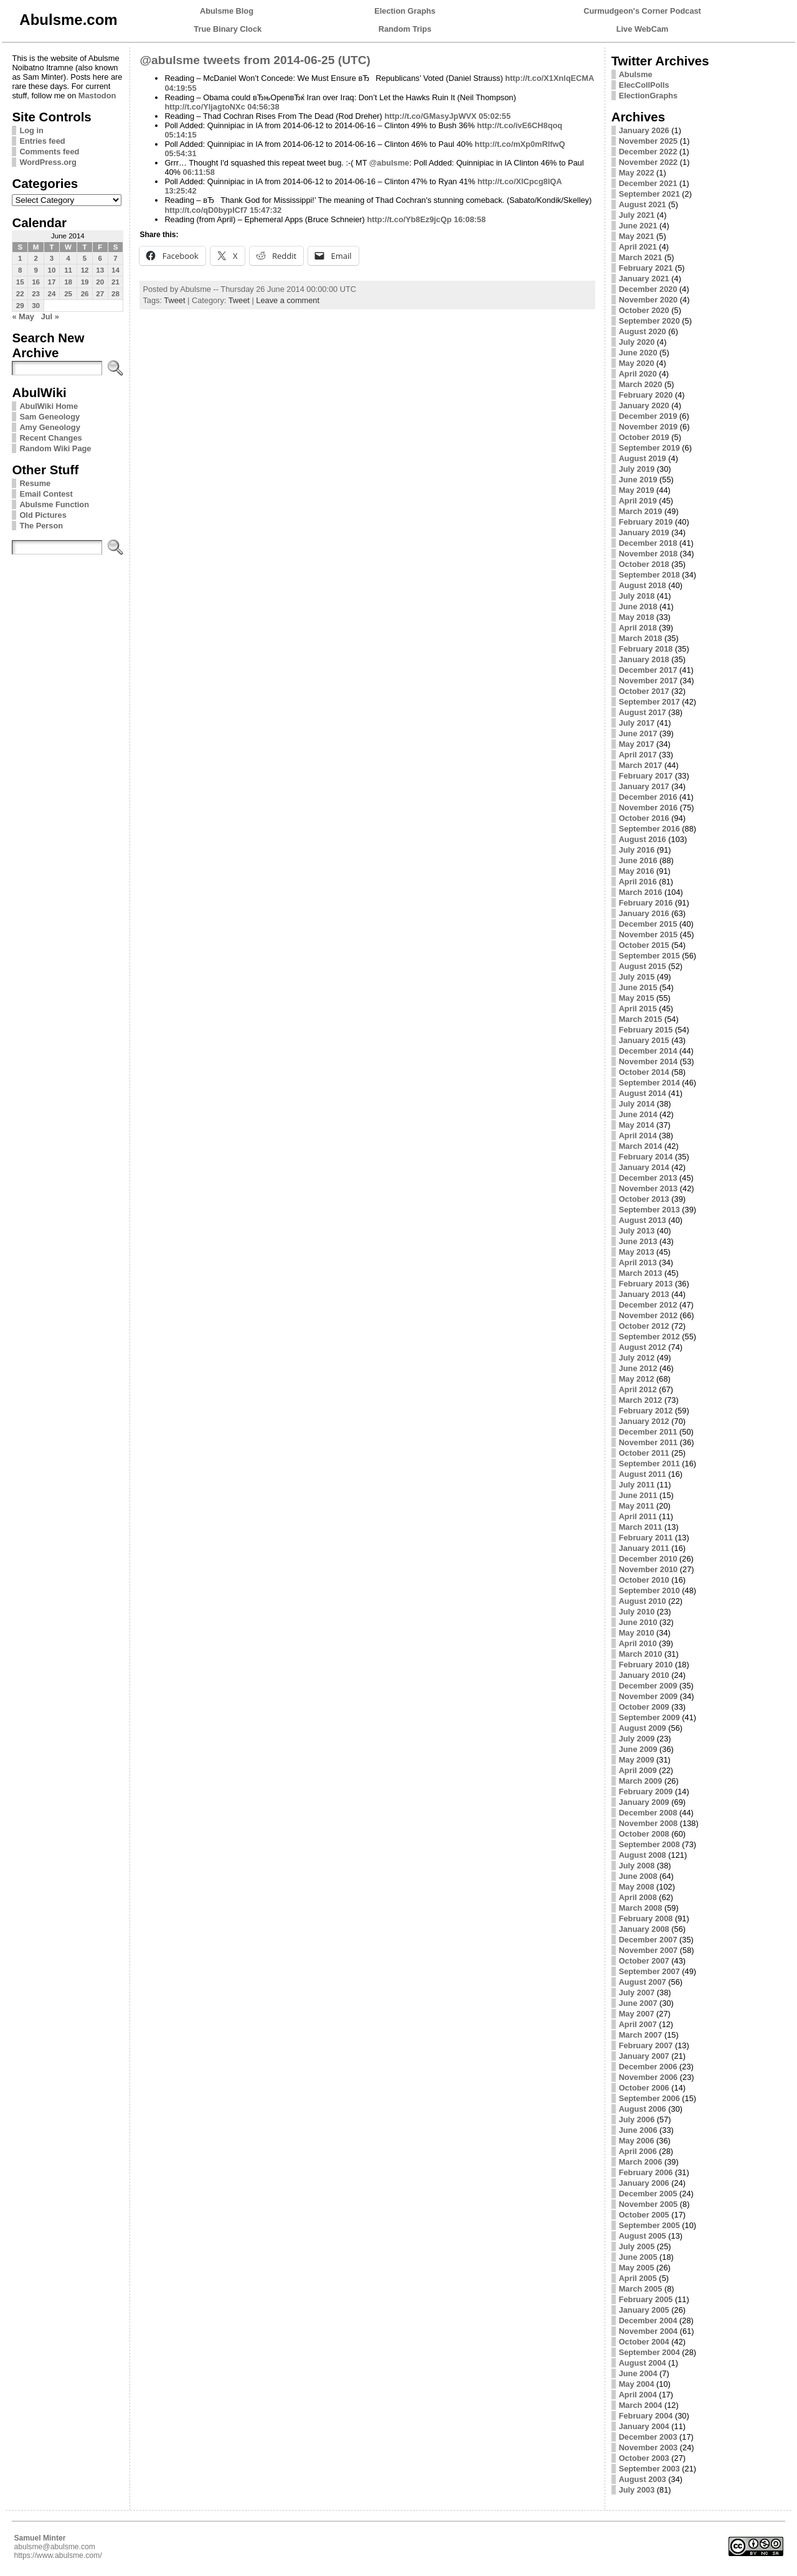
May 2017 (636, 744)
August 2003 (642, 2479)
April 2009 (638, 1770)
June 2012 (638, 1368)
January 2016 (644, 913)
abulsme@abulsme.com (54, 2546)
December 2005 (648, 2193)
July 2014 (637, 1103)
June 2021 (638, 225)
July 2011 (637, 1484)
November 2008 (648, 1823)
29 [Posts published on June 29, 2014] (20, 305)
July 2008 (637, 1865)
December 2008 (648, 1812)
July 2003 (637, 2489)
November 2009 (648, 1696)
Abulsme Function (54, 504)
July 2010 (637, 1611)
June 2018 (638, 606)
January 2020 (644, 405)
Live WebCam (642, 29)
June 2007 (638, 2003)
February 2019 (646, 522)
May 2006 (636, 2140)
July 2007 (637, 1992)
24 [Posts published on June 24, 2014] (52, 293)
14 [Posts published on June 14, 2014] (115, 270)
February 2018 (646, 648)
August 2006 (642, 2109)
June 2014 (638, 1114)
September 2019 (649, 447)
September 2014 (649, 1082)
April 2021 (638, 246)
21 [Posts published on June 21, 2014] (115, 282)
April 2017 (638, 754)
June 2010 (638, 1622)
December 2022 (648, 151)
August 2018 (642, 585)
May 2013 (636, 1252)
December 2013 (648, 1178)
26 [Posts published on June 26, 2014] (85, 293)
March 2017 (641, 765)
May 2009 (636, 1759)
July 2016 (637, 850)
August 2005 (642, 2236)
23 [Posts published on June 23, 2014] (36, 293)
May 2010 (636, 1632)
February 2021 (646, 268)
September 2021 (649, 194)
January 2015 (644, 1040)
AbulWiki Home (48, 406)
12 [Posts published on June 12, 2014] (85, 270)
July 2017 (637, 723)
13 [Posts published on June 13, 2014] (100, 270)
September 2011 (649, 1463)
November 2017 (648, 680)
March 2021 (641, 257)
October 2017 (644, 691)
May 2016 (636, 871)
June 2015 (638, 987)
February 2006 (646, 2172)
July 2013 (637, 1230)
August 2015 (642, 966)
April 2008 (638, 1897)
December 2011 (648, 1431)
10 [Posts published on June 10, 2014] (52, 270)
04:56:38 (263, 106)
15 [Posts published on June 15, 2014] (20, 282)
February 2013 (646, 1283)
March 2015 (641, 1019)
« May (23, 316)
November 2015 (648, 934)
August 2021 (642, 204)
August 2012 (642, 1347)
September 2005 (649, 2225)
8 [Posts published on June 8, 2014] (20, 270)
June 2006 (638, 2130)
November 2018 (648, 553)
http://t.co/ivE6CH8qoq (519, 125)
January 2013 (644, 1294)
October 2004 (644, 2341)
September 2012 (649, 1336)
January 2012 (644, 1421)
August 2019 (642, 458)
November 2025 (648, 141)
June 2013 (638, 1241)
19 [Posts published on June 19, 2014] (85, 282)
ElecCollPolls (644, 85)
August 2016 (642, 839)
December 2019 (648, 416)
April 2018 (638, 627)
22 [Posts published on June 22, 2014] (20, 293)
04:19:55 (180, 88)
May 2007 (636, 2013)
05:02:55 (495, 116)
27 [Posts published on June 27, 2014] (100, 293)
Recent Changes (50, 438)
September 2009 (649, 1717)
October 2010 (644, 1580)
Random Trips (405, 29)
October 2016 (644, 818)
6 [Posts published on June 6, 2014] (100, 258)
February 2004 (646, 2415)
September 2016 (649, 828)
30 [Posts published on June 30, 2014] (36, 305)
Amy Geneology (49, 427)
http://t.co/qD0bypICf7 (205, 210)
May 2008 (636, 1886)
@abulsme (389, 162)
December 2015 (648, 924)
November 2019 (648, 426)
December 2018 (648, 543)
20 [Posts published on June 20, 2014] (100, 282)
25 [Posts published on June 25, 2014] (68, 293)
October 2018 (644, 564)
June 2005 (638, 2257)
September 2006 (649, 2098)
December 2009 (648, 1685)
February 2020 (646, 395)
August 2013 (642, 1220)
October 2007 (644, 1960)
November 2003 (648, 2447)
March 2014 (641, 1146)
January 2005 (644, 2310)
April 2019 (638, 500)
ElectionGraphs (648, 95)
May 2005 (636, 2267)
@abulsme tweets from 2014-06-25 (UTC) (254, 60)
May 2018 (636, 617)
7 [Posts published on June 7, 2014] (115, 258)
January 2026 (644, 130)
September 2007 (649, 1971)
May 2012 (636, 1379)
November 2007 (648, 1950)
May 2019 (636, 490)
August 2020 (642, 331)
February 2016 (646, 902)
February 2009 (646, 1791)
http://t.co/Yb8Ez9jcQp (409, 219)
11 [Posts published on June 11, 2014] (68, 270)
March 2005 (641, 2288)
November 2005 (648, 2204)
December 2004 (648, 2320)
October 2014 (644, 1072)
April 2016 (638, 881)
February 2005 (646, 2299)
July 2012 (637, 1357)
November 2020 (648, 299)
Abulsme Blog (226, 11)
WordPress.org (48, 162)
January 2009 (644, 1802)
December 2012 (648, 1304)
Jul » (50, 316)
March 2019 (641, 511)
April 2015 (638, 1008)
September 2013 (649, 1209)
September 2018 (649, 574)
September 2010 (649, 1590)
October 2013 (644, 1199)
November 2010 (648, 1569)
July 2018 (637, 596)
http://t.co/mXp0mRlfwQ (519, 144)
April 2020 (638, 373)
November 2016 (648, 807)
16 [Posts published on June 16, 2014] (36, 282)
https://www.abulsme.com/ (57, 2555)
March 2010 (641, 1654)
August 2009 (642, 1728)
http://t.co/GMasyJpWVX (430, 116)
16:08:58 (470, 219)
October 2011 (644, 1453)
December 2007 (648, 1939)
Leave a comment (287, 300)
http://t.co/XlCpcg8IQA (520, 181)
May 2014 (636, 1125)
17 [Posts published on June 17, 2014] (52, 282)
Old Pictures (42, 515)
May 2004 (636, 2384)
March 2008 (641, 1908)
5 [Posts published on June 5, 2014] (85, 258)
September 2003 (649, 2468)
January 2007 (644, 2056)
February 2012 (646, 1410)
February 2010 (646, 1664)
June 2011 (638, 1495)
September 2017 (649, 701)
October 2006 (644, 2087)
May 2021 (636, 236)
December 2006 (648, 2066)
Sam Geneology (49, 416)
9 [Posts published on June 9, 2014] (35, 270)
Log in (31, 130)
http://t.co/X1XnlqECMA (549, 78)
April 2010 (638, 1643)
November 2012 (648, 1315)
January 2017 (644, 786)
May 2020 (636, 363)
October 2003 (644, 2458)
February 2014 (646, 1156)
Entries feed (42, 141)
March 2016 (641, 892)
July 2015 (637, 976)
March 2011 (641, 1527)
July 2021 (637, 215)
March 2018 (641, 638)
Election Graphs (404, 11)
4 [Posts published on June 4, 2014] (68, 258)
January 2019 (644, 532)
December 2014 (648, 1051)
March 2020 (641, 384)
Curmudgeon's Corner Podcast (642, 11)
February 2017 (646, 775)
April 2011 (638, 1516)
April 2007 (638, 2024)
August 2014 (642, 1093)
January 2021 (644, 278)
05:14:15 (180, 134)
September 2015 (649, 955)
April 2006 (638, 2151)
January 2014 (644, 1167)
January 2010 (644, 1675)
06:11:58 (199, 172)
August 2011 (642, 1474)
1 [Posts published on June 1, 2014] (20, 258)
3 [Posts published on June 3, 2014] (52, 258)
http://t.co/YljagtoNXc (204, 106)
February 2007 (646, 2045)
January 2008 (644, 1929)
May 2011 (636, 1505)
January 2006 (644, 2183)
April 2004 (638, 2394)
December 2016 (648, 797)
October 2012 (644, 1326)
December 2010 (648, 1558)
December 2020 (648, 289)
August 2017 (642, 712)
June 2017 (638, 733)
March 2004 (641, 2405)
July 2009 (637, 1738)
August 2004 (642, 2363)
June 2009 (638, 1749)
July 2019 (637, 469)
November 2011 (648, 1442)
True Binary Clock (228, 29)
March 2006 (641, 2161)
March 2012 (641, 1400)
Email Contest (45, 494)
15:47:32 (265, 210)
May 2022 (636, 172)
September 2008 (649, 1844)
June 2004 (638, 2373)
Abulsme (636, 74)
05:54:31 (180, 153)
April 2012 (638, 1389)
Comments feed (49, 151)
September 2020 (649, 321)
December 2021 (648, 183)
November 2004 (648, 2331)
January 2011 (644, 1548)
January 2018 (644, 659)
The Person (41, 525)
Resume (34, 483)
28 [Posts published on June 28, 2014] (115, 293)
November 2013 (648, 1188)
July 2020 (637, 342)
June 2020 (638, 352)
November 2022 (648, 162)
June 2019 (638, 479)
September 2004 (649, 2352)
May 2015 (636, 998)
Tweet (174, 300)
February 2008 (646, 1918)
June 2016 (638, 860)
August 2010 (642, 1601)
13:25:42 (180, 190)
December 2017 (648, 670)
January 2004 (644, 2426)
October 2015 (644, 945)
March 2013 (641, 1273)
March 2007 (641, 2035)
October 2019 (644, 437)
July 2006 (637, 2119)
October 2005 (644, 2214)
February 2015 (646, 1029)
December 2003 (648, 2437)
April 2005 (638, 2278)
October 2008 (644, 1833)
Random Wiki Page (55, 448)
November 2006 (648, 2077)
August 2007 (642, 1982)
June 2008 (638, 1876)
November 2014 (648, 1061)
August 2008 (642, 1855)
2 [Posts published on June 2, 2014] (35, 258)
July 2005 (637, 2246)
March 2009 (641, 1781)
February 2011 (646, 1537)
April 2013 (638, 1262)
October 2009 (644, 1707)
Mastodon (97, 95)
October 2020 (644, 310)
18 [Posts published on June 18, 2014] (68, 282)
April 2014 (638, 1135)
